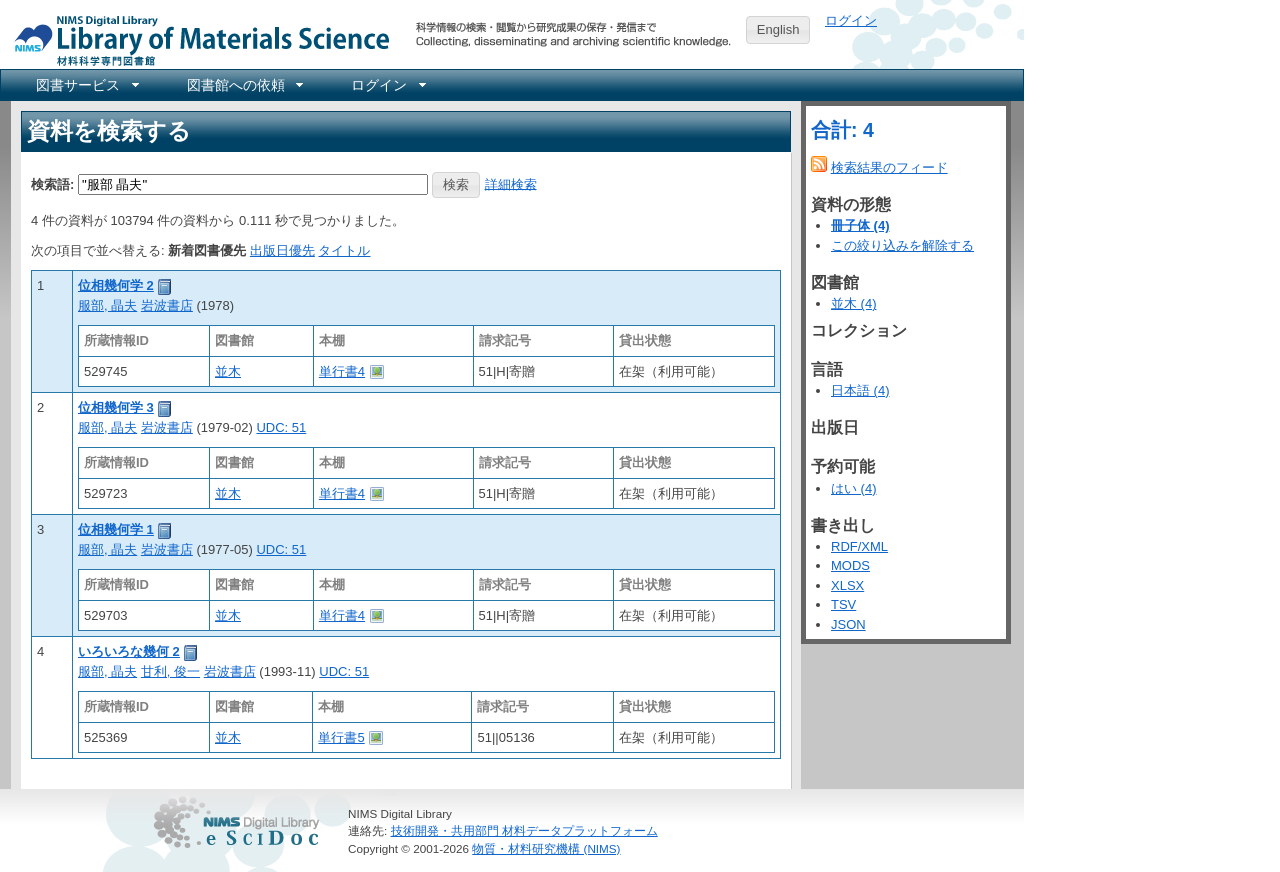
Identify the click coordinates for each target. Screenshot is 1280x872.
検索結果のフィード (889, 167)
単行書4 (342, 371)
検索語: (52, 183)
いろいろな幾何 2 (129, 651)
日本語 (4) (860, 390)
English (778, 29)
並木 (228, 371)
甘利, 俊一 (170, 671)
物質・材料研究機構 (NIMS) (546, 848)
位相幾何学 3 (116, 407)
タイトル (344, 250)
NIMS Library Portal (196, 39)
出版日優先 (282, 250)
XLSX (847, 585)
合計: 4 (842, 130)
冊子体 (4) (860, 225)
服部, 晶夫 (107, 305)
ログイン (851, 20)
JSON (848, 624)
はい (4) (854, 488)
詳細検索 (511, 183)
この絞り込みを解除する (902, 245)
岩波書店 (167, 305)
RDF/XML (859, 546)
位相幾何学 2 (116, 285)
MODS (850, 565)
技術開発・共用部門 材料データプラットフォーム (524, 830)
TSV (843, 604)
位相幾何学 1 (116, 529)
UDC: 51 (281, 427)
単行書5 (341, 737)
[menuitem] (86, 85)
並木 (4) (854, 303)
